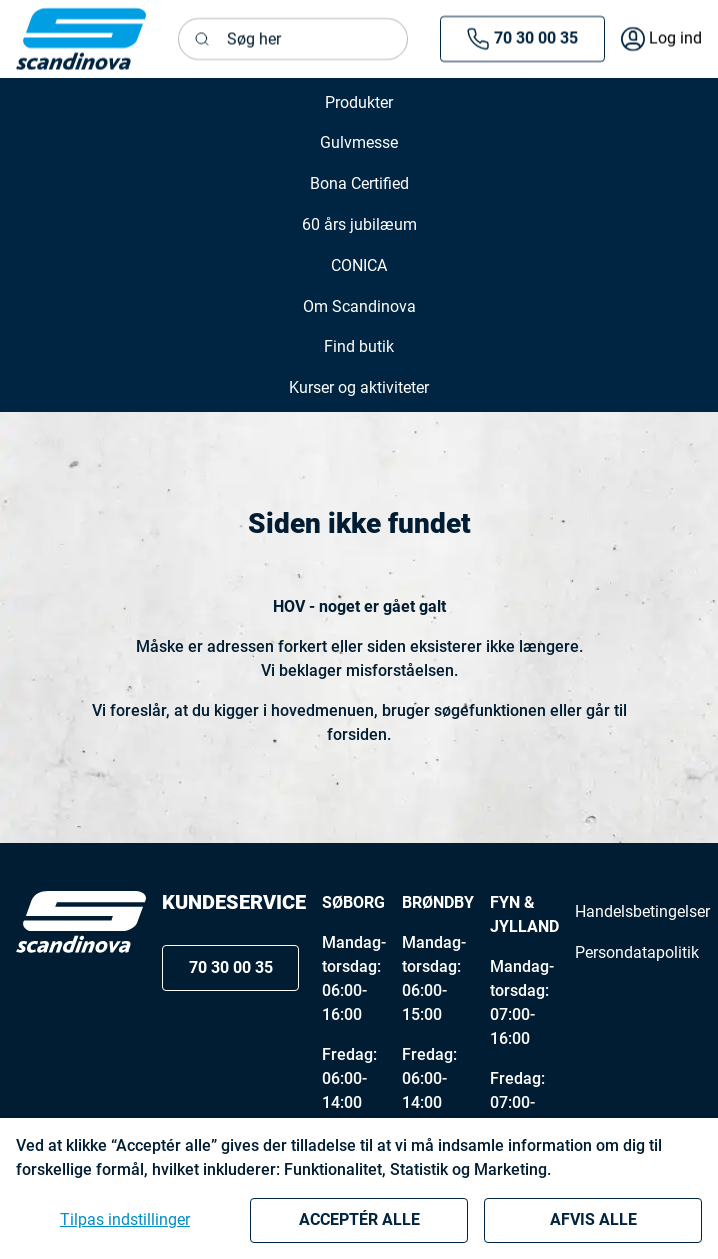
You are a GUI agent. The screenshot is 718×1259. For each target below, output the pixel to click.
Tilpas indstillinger (125, 1219)
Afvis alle (593, 1219)
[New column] (81, 39)
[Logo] (81, 922)
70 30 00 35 (522, 39)
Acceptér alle (359, 1219)
